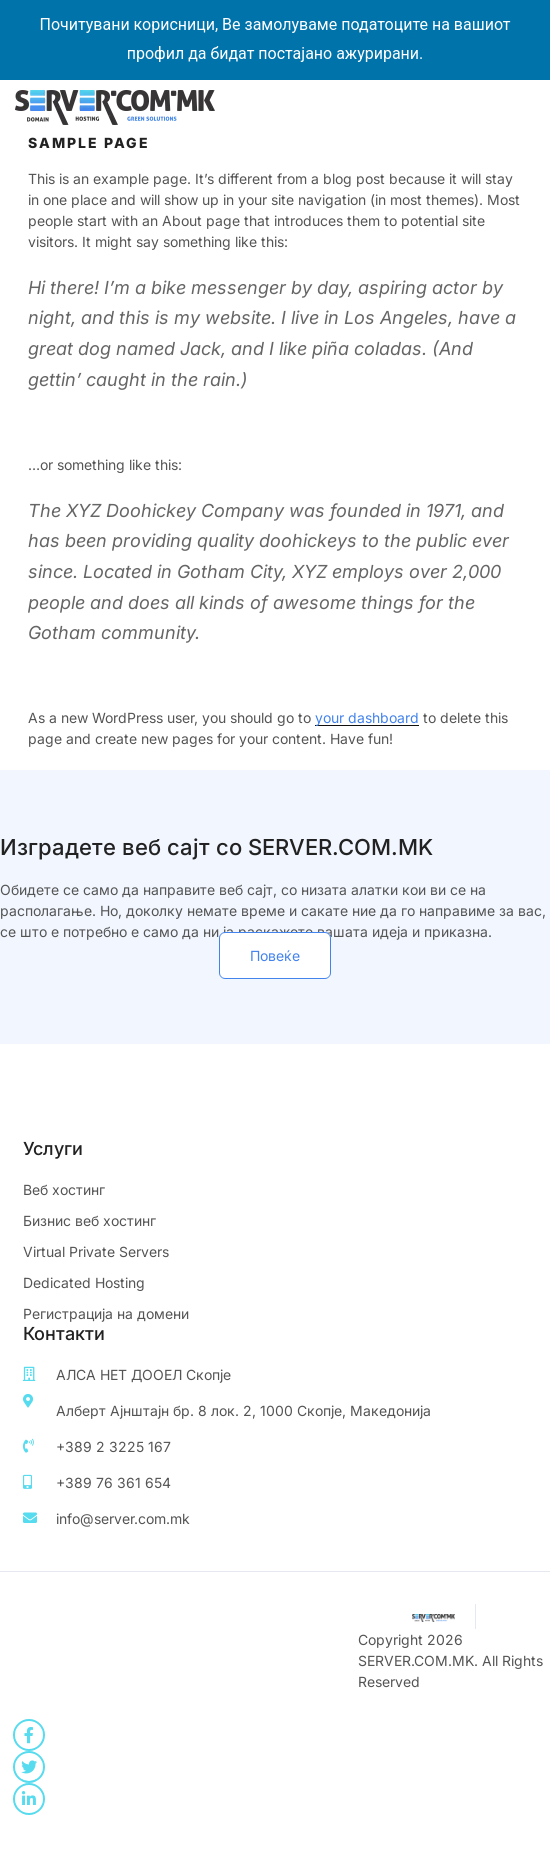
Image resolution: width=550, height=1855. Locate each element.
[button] (275, 955)
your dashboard (367, 717)
